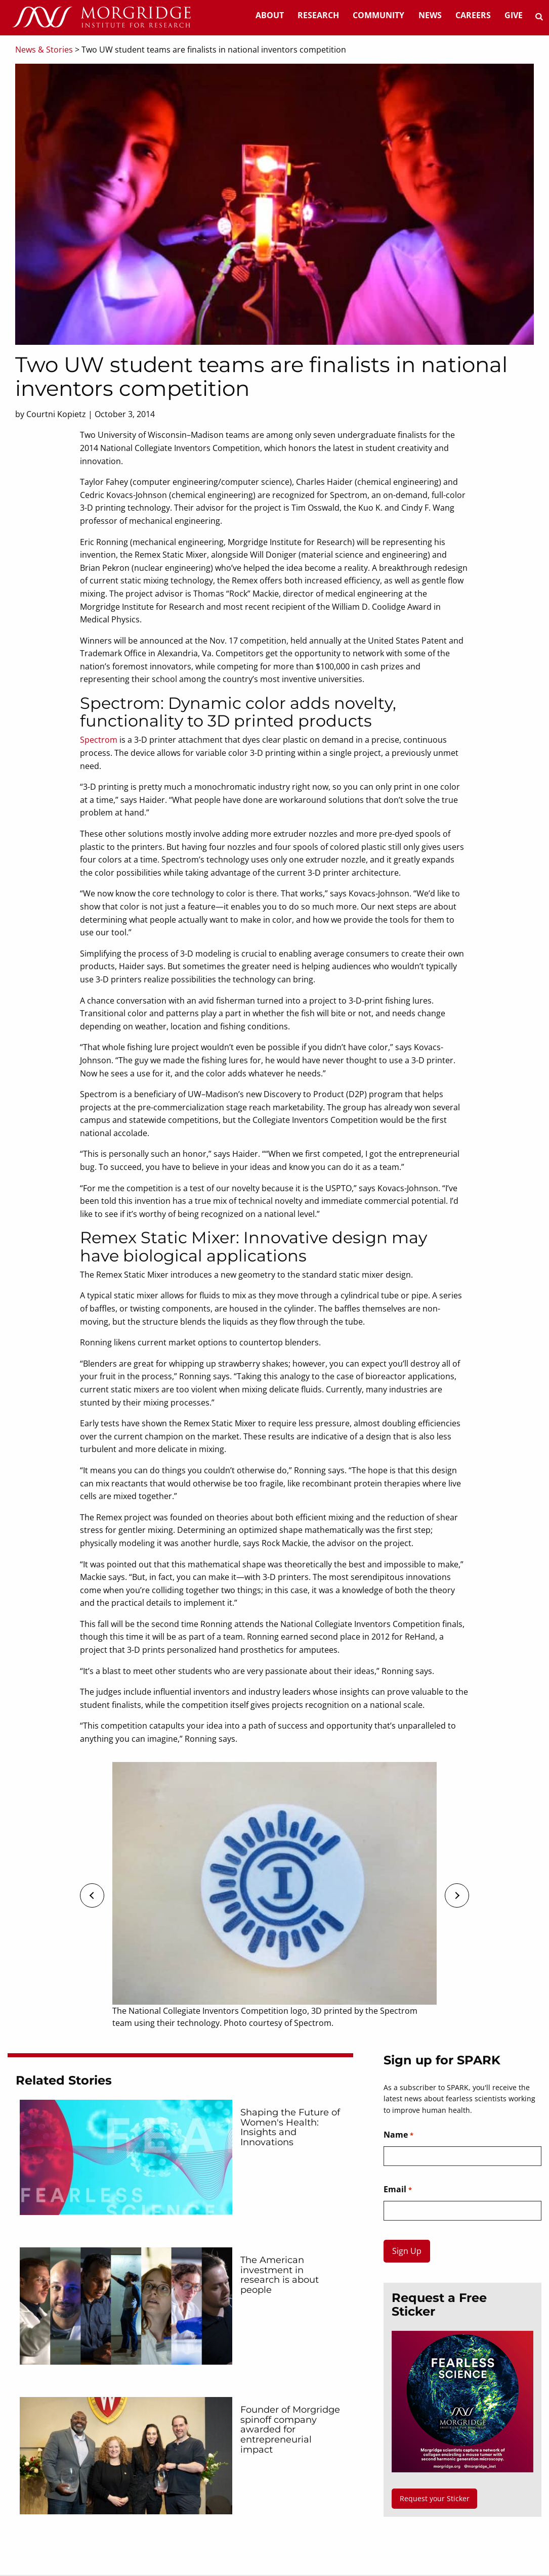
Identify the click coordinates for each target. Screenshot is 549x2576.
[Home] (101, 17)
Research (318, 15)
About (270, 15)
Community (378, 15)
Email (397, 2190)
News (430, 15)
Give (513, 15)
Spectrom (98, 739)
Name (398, 2135)
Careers (473, 15)
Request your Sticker (435, 2498)
